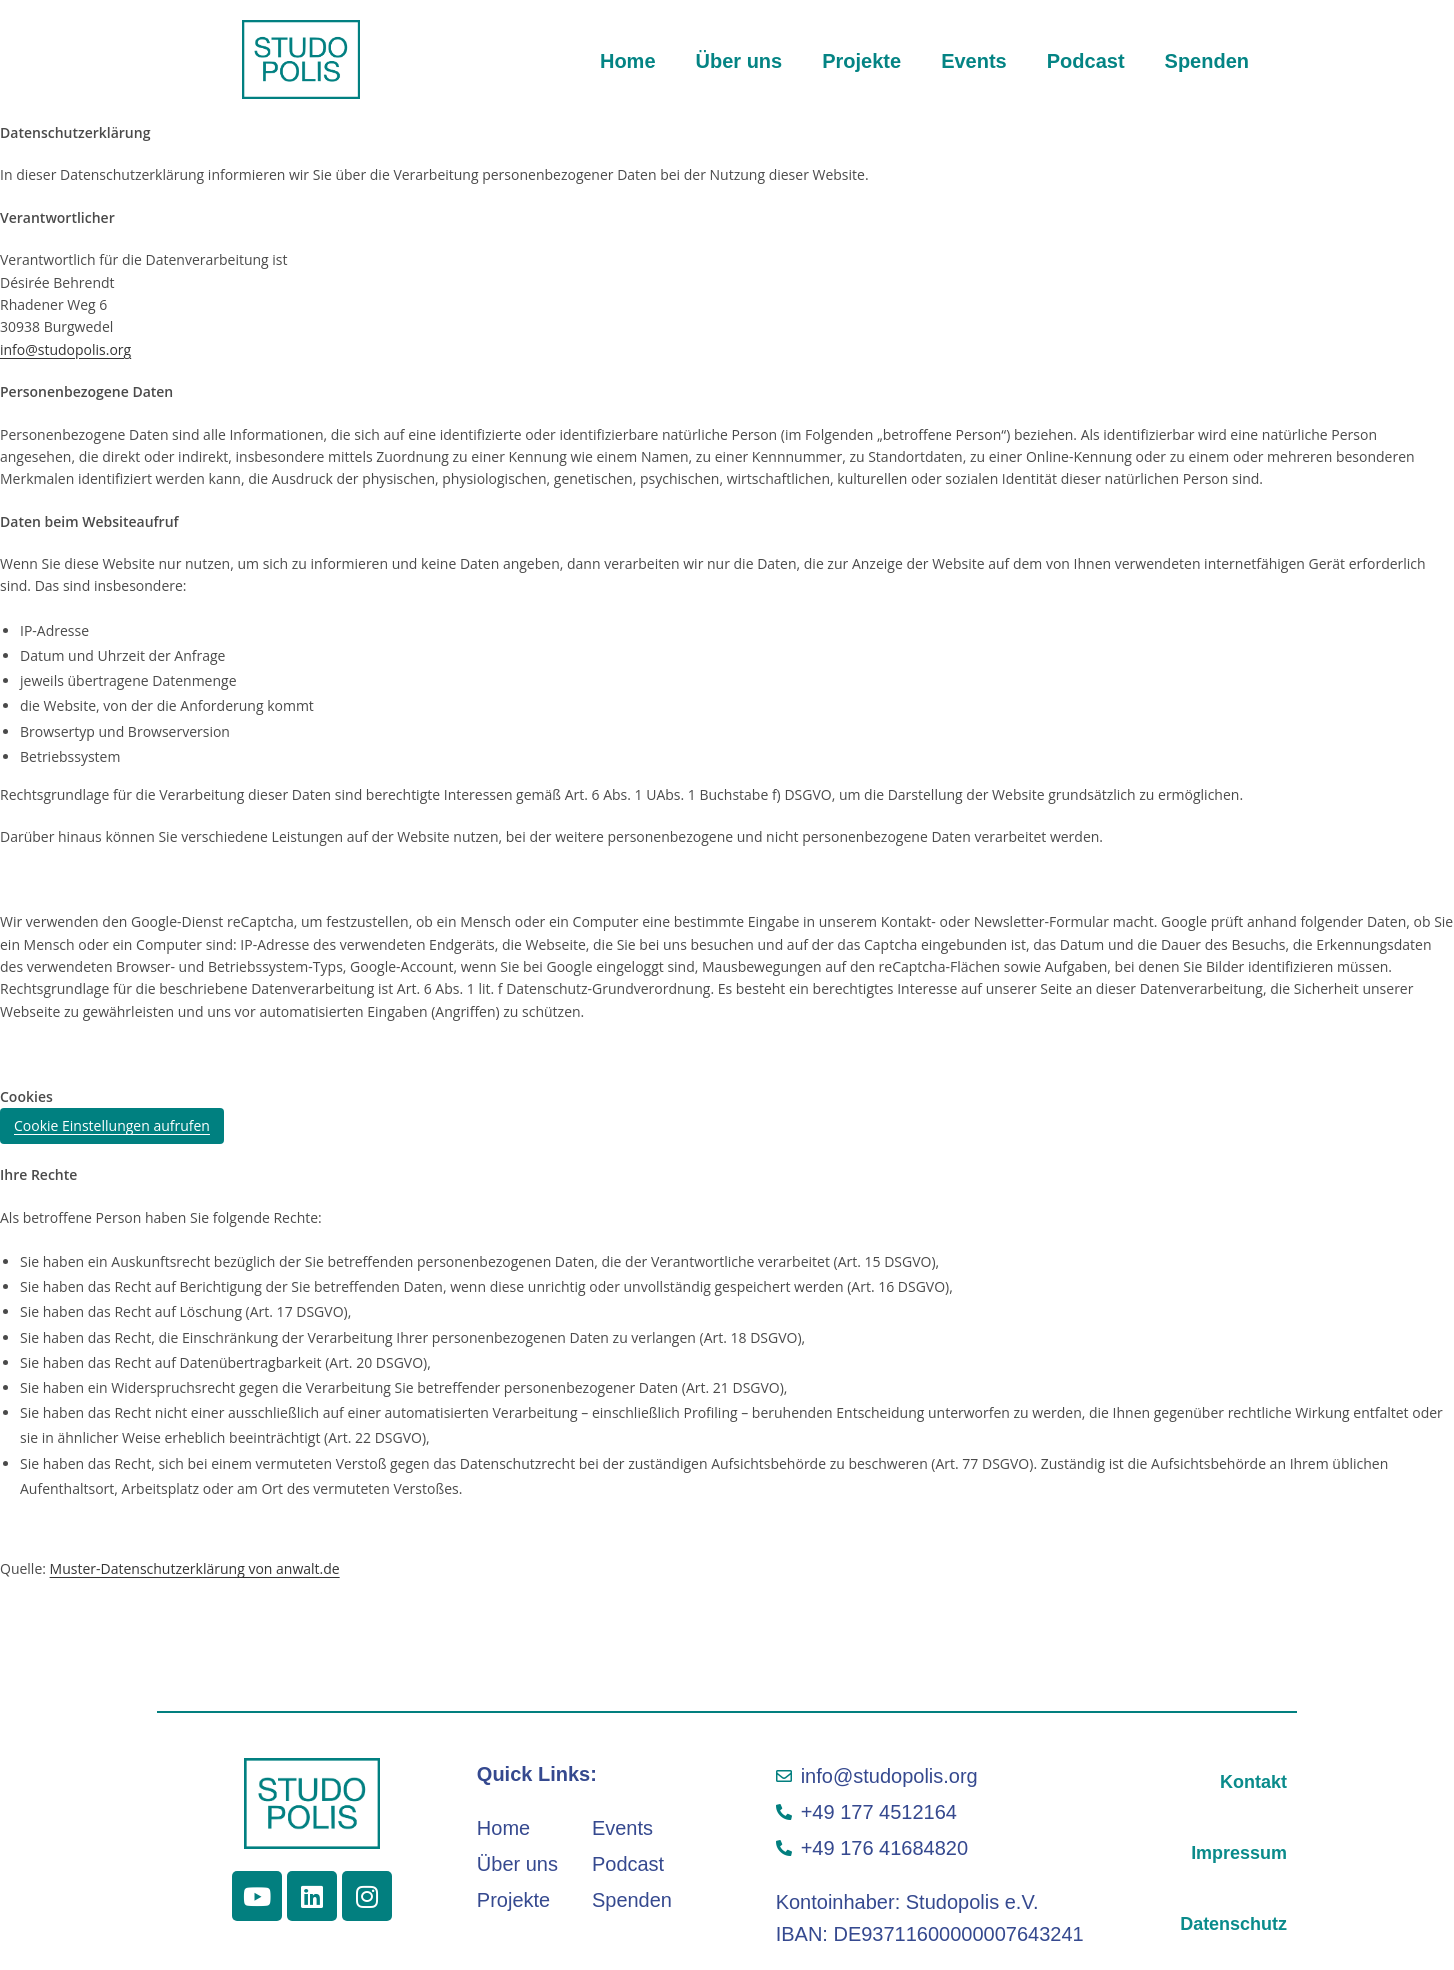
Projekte (861, 61)
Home (628, 61)
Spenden (1207, 61)
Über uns (739, 61)
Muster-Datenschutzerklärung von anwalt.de (195, 1568)
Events (974, 61)
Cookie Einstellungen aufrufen (112, 1125)
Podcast (1086, 61)
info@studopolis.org (65, 349)
